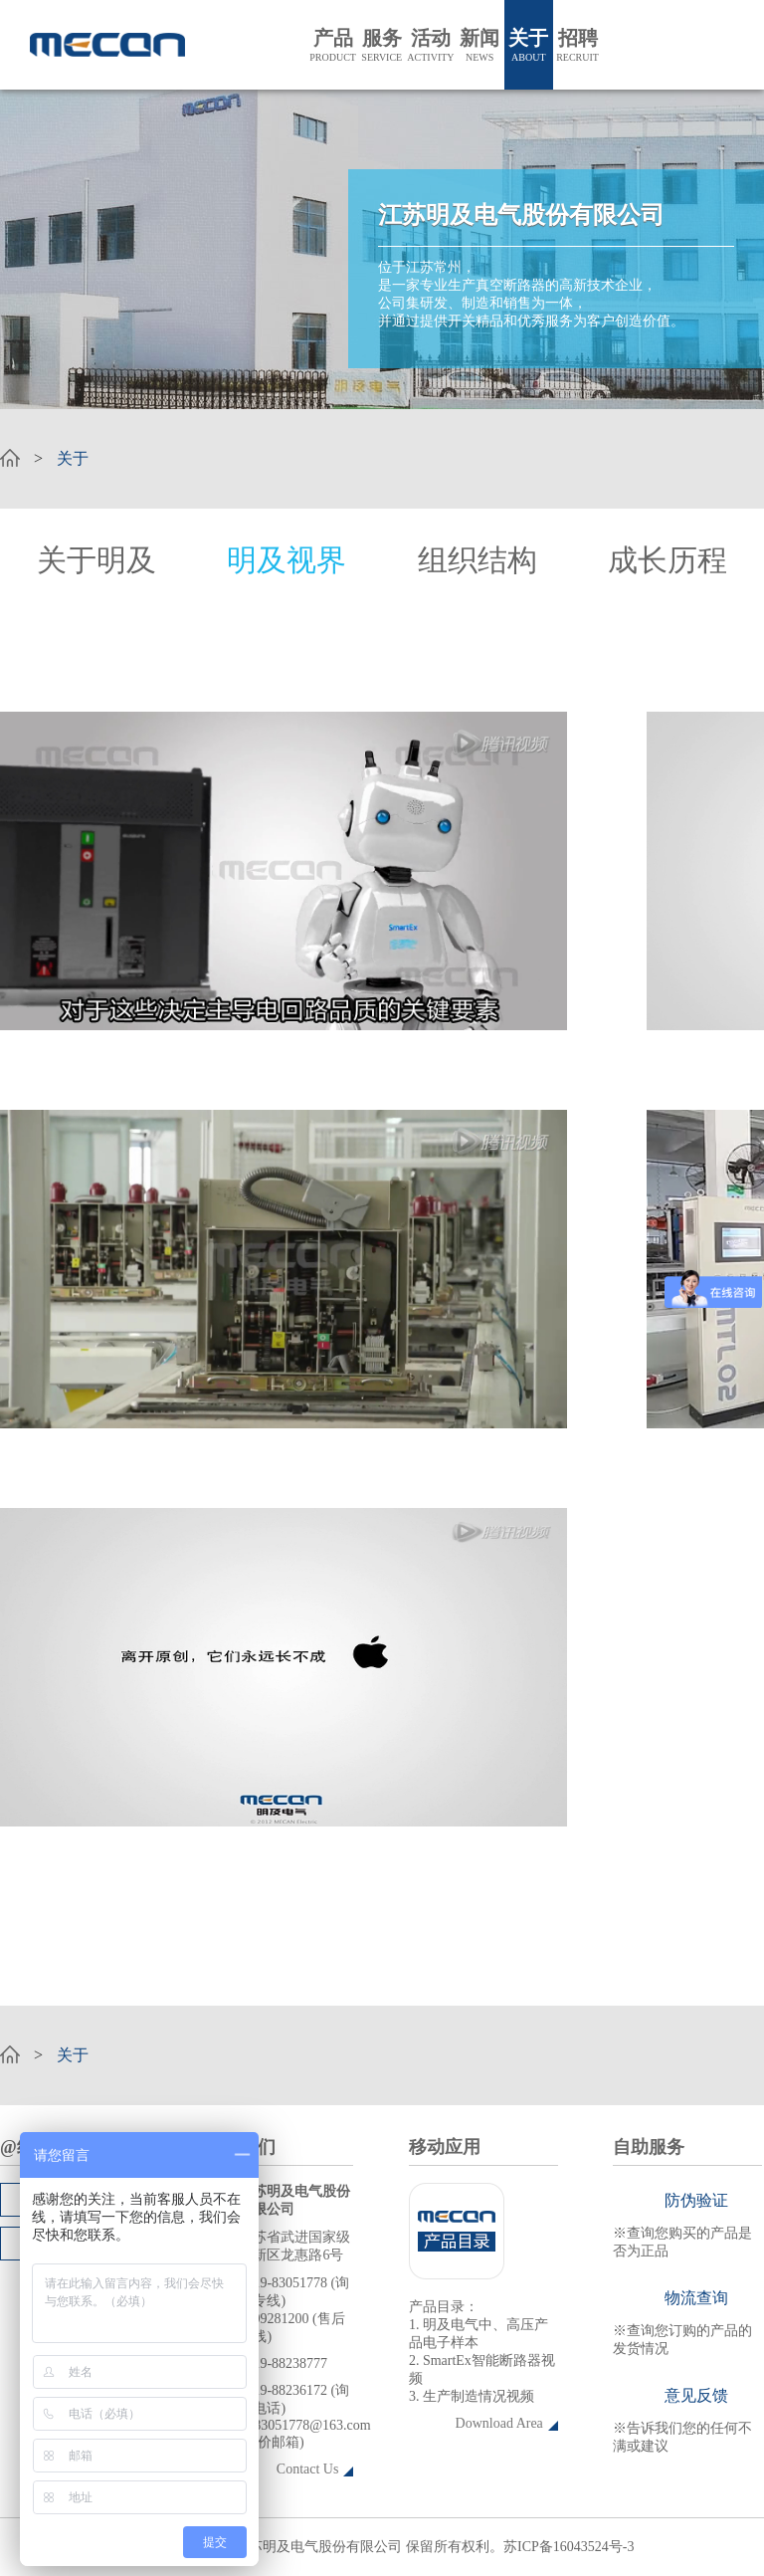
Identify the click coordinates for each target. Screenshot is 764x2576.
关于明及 (96, 559)
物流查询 (696, 2297)
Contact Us (308, 2469)
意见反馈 (696, 2395)
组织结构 (477, 559)
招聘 (577, 45)
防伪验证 (696, 2200)
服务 (381, 45)
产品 (332, 45)
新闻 (480, 45)
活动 (430, 45)
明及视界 (286, 559)
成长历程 (667, 559)
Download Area (499, 2423)
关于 (528, 45)
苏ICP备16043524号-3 (568, 2546)
